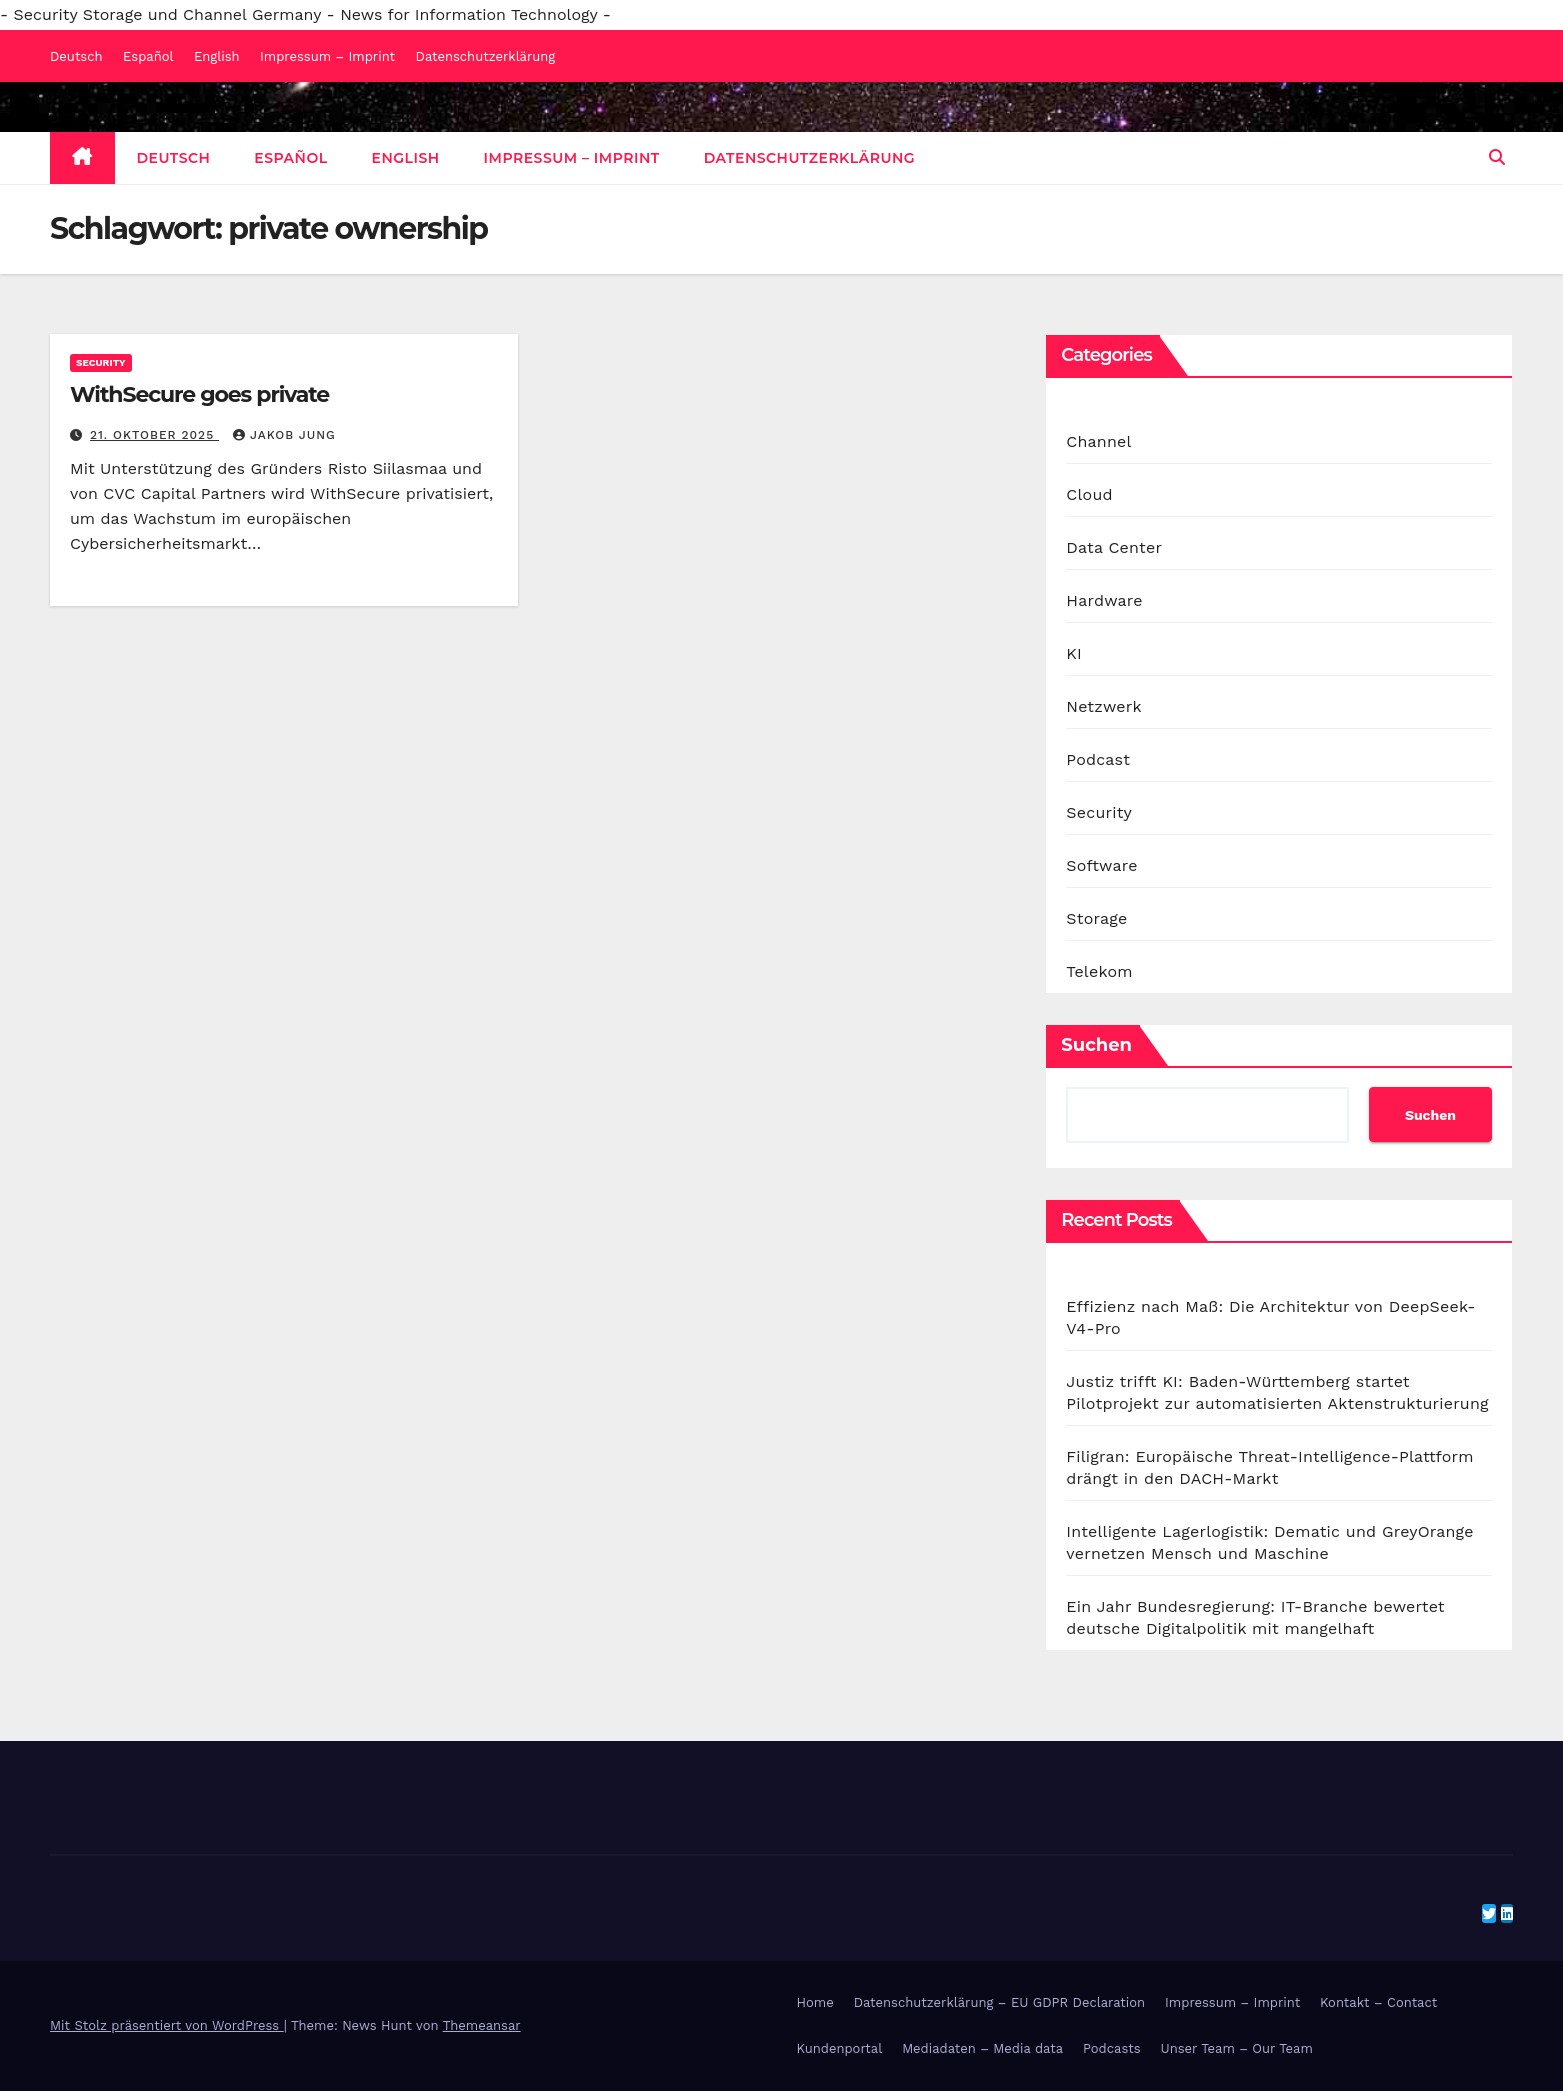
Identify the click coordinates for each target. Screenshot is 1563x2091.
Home (815, 2002)
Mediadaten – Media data (982, 2048)
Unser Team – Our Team (1237, 2048)
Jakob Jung (284, 435)
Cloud (1089, 494)
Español (148, 56)
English (217, 56)
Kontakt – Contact (1378, 2002)
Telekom (1099, 971)
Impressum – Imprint (327, 56)
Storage (1096, 918)
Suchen (1096, 1045)
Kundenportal (840, 2048)
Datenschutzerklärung (486, 56)
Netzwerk (1103, 706)
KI (1074, 653)
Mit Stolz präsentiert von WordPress (167, 2025)
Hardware (1104, 600)
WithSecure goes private (199, 394)
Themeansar (482, 2025)
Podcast (1098, 759)
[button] (1497, 157)
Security (101, 362)
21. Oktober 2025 (154, 435)
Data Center (1114, 547)
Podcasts (1112, 2048)
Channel (1098, 441)
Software (1101, 865)
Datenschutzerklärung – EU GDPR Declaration (999, 2002)
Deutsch (76, 56)
